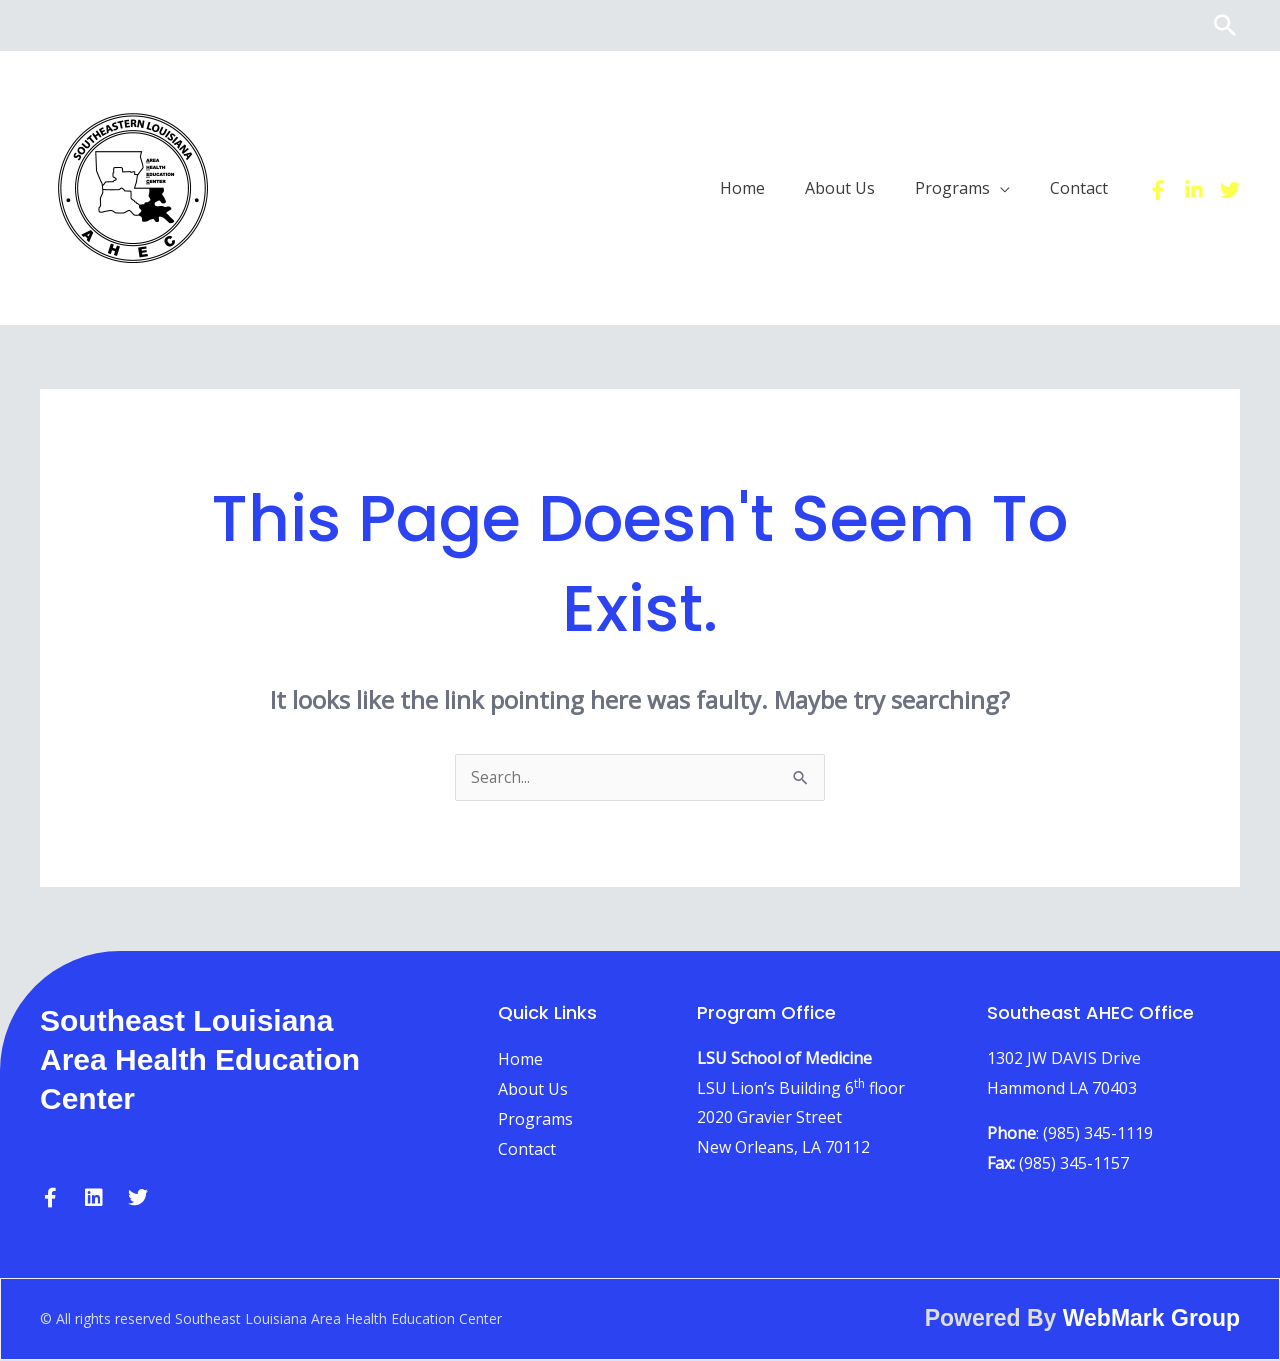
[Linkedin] (1194, 189)
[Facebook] (1158, 189)
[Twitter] (1230, 189)
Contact (527, 1150)
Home (520, 1060)
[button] (1225, 25)
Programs (535, 1120)
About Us (533, 1090)
